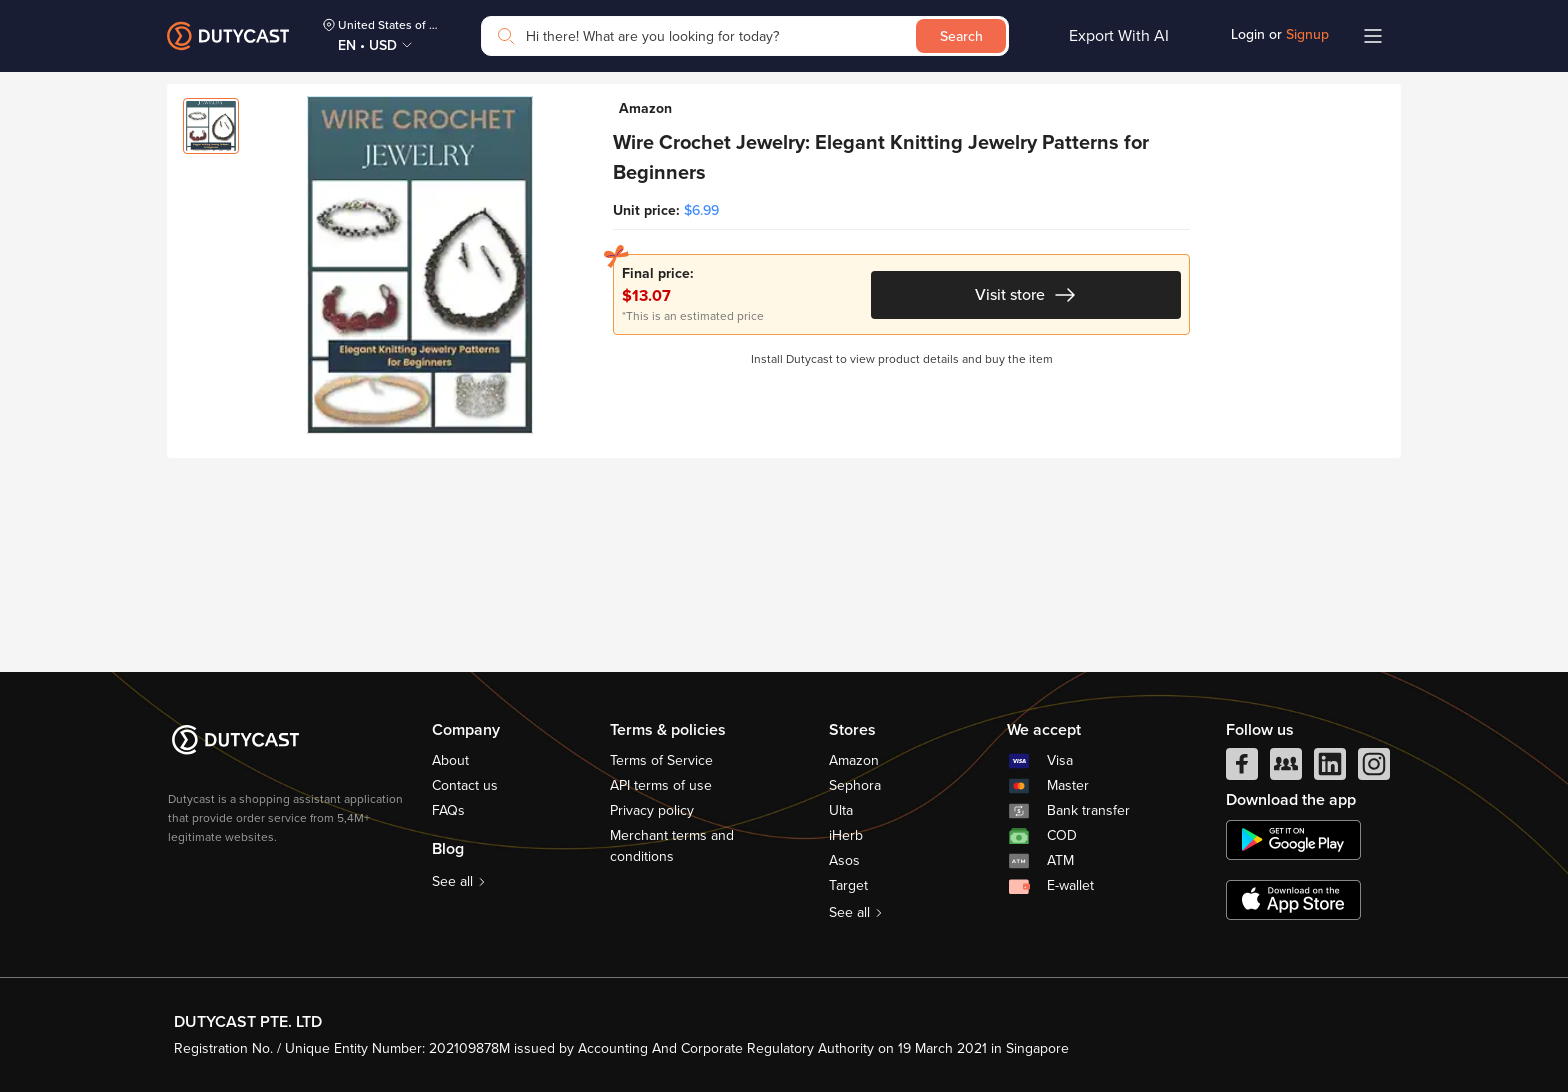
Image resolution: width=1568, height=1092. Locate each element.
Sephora (855, 785)
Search (961, 36)
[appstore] (1293, 900)
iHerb (846, 835)
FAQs (448, 810)
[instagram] (1374, 769)
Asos (844, 860)
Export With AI (1119, 36)
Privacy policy (652, 810)
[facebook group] (1286, 769)
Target (848, 885)
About (450, 760)
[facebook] (1242, 769)
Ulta (841, 810)
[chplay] (1293, 840)
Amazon (854, 760)
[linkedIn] (1330, 769)
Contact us (465, 785)
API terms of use (661, 785)
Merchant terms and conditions (672, 846)
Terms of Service (661, 760)
